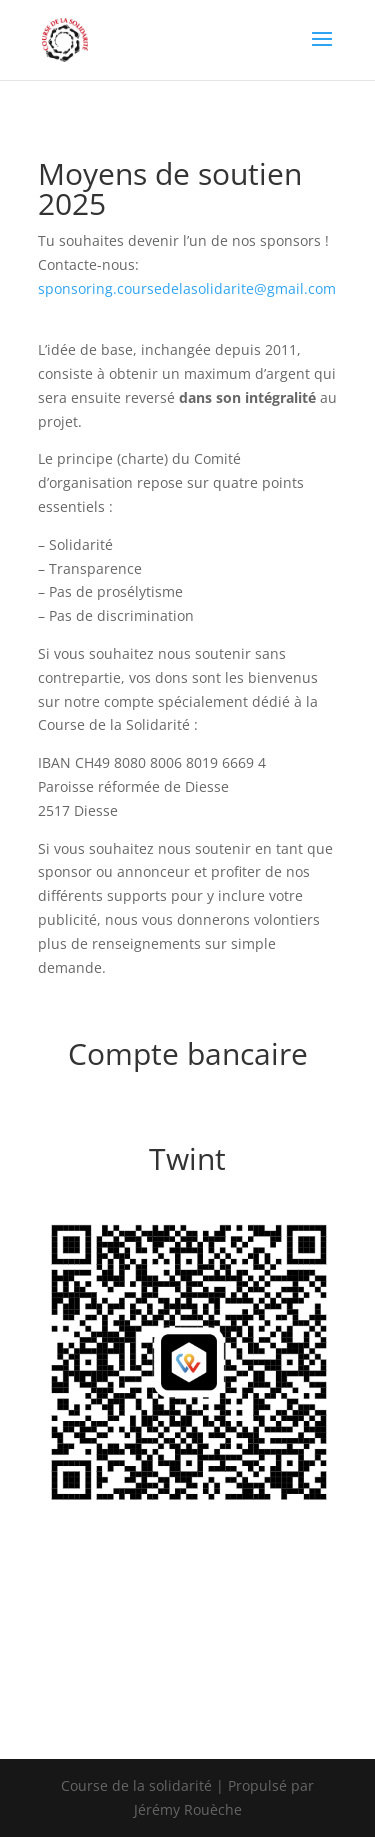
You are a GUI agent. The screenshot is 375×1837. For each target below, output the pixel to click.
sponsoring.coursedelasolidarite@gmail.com (187, 288)
